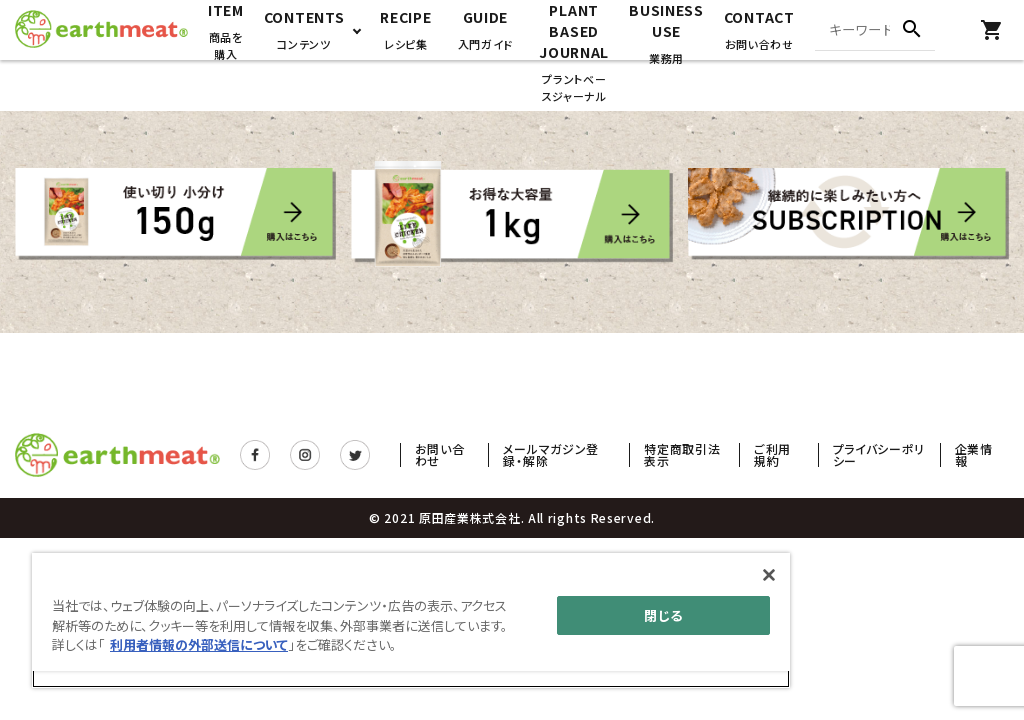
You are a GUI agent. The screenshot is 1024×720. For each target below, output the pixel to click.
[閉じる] (769, 575)
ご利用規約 (772, 454)
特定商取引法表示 (682, 454)
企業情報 (974, 454)
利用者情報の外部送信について (199, 644)
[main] (411, 620)
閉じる (663, 615)
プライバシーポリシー (879, 454)
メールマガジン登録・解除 (551, 454)
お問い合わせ (440, 454)
